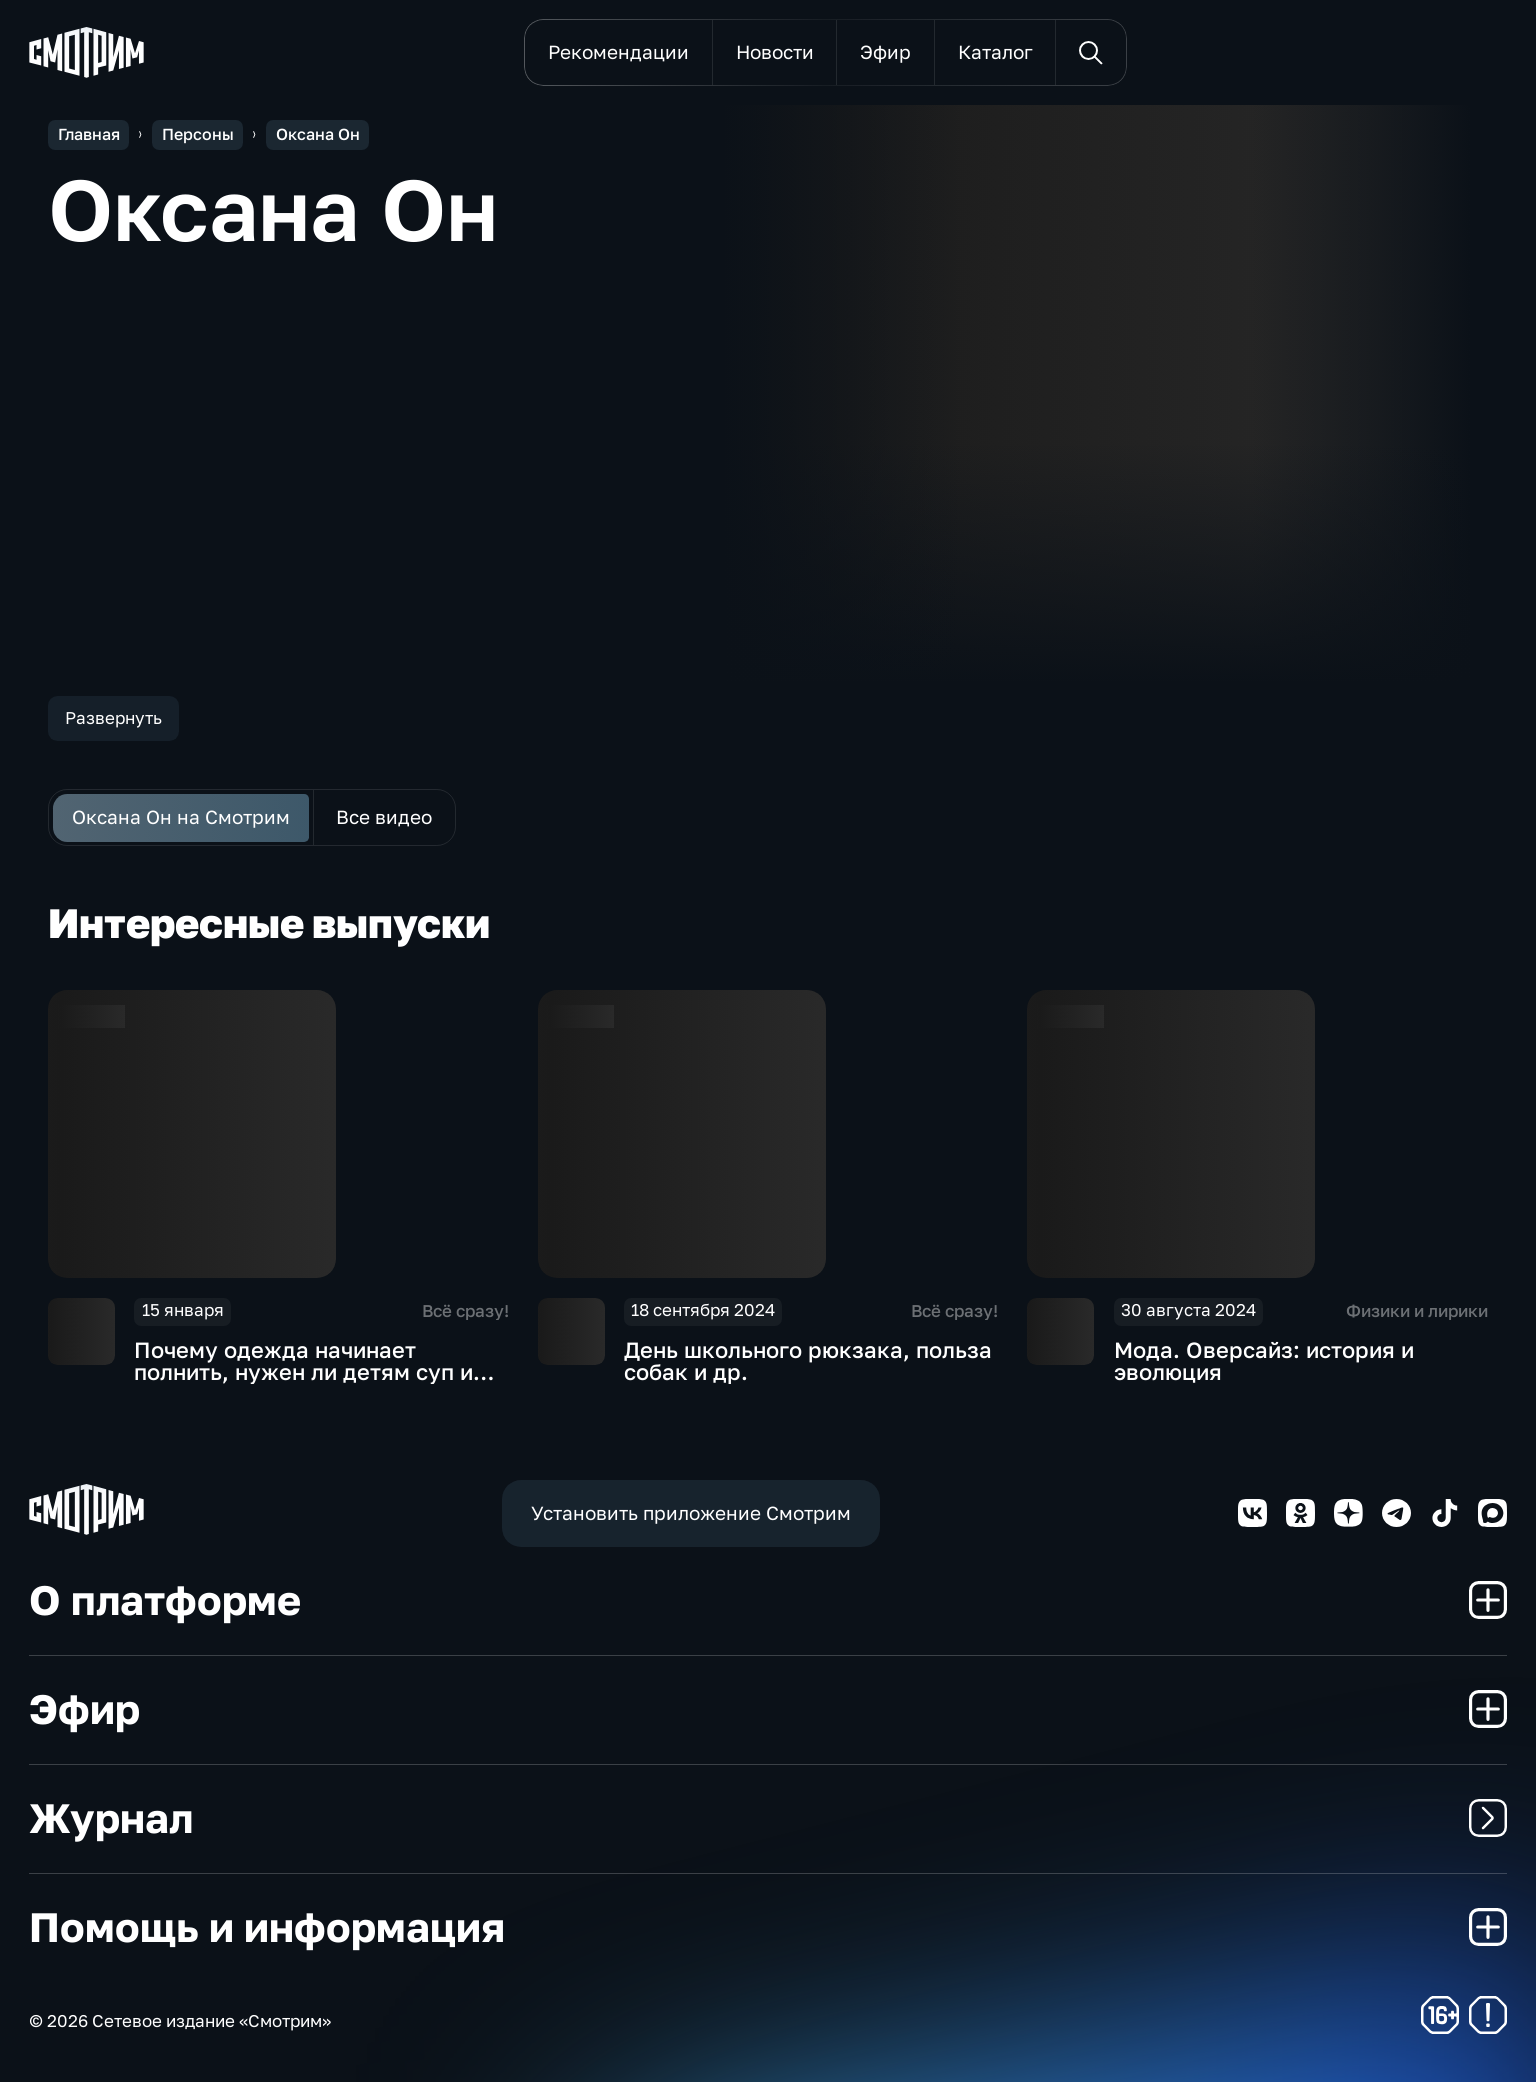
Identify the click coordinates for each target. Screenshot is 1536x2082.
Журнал (768, 1817)
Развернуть (113, 718)
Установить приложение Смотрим (691, 1512)
